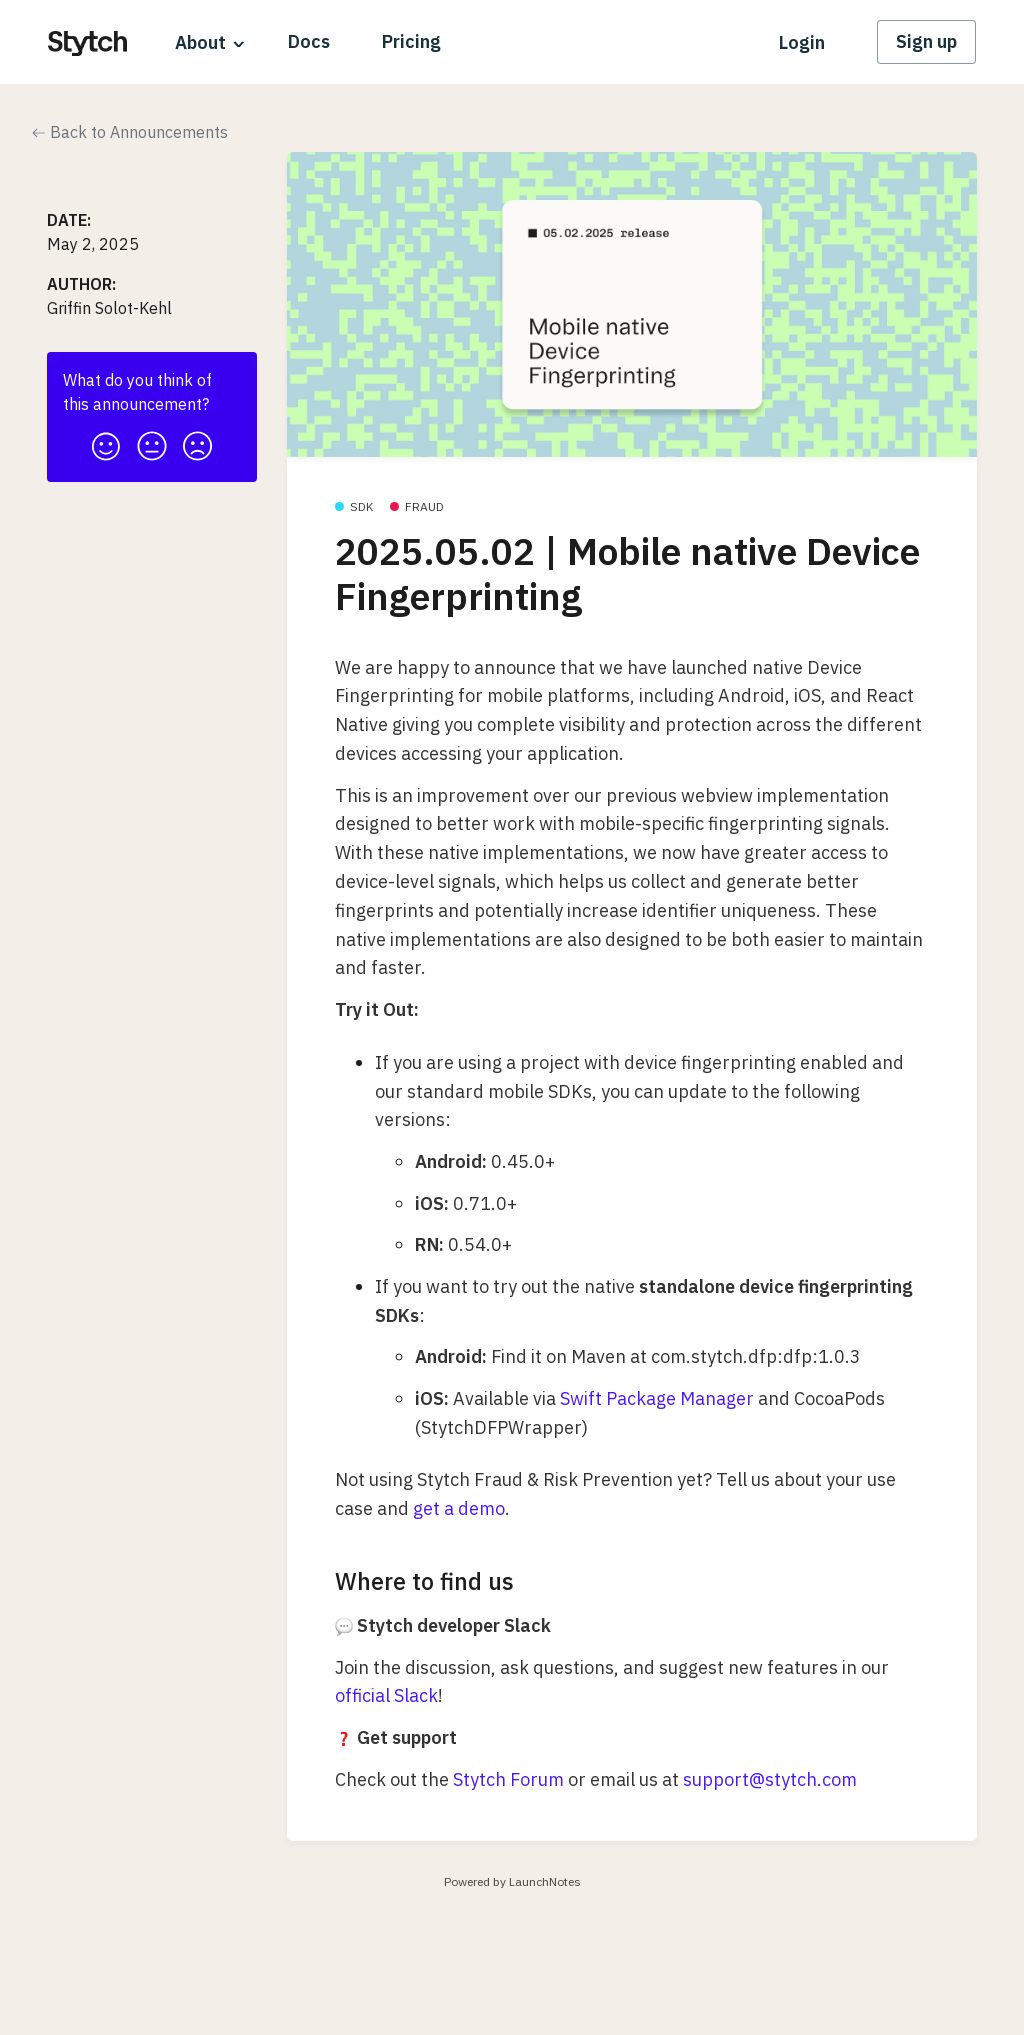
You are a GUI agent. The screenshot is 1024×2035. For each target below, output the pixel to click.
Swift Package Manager (657, 1398)
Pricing (411, 41)
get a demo (459, 1508)
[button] (106, 440)
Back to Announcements (130, 132)
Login (802, 42)
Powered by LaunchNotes (512, 1881)
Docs (309, 41)
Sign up (926, 41)
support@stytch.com (770, 1779)
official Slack (386, 1695)
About (200, 42)
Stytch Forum (508, 1779)
